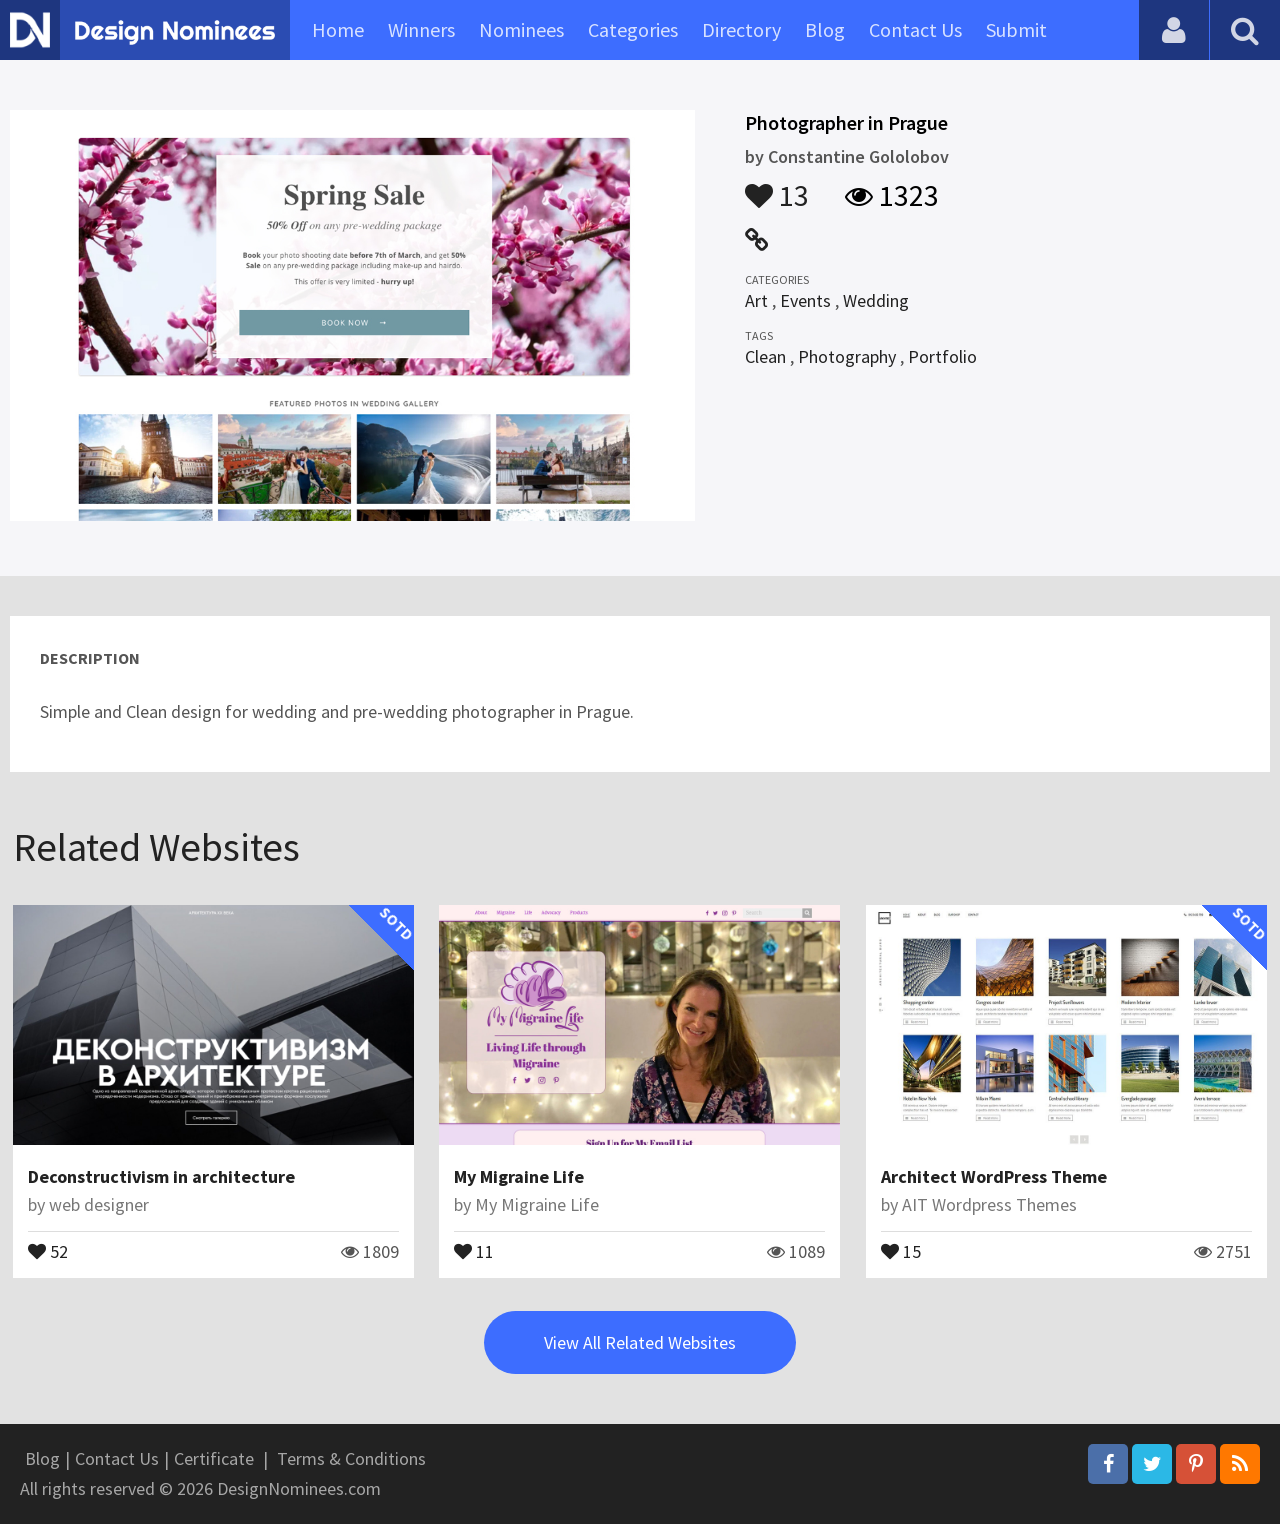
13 (777, 186)
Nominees (521, 29)
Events (805, 300)
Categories (633, 29)
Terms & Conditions (351, 1458)
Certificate (214, 1458)
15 (901, 1250)
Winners (421, 29)
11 (474, 1250)
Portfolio (942, 356)
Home (338, 29)
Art (756, 300)
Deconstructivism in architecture (161, 1176)
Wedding (876, 300)
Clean (765, 356)
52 (48, 1250)
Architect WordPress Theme (994, 1176)
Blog (825, 29)
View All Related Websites (640, 1342)
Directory (741, 29)
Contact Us (915, 29)
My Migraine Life (519, 1176)
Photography (847, 356)
